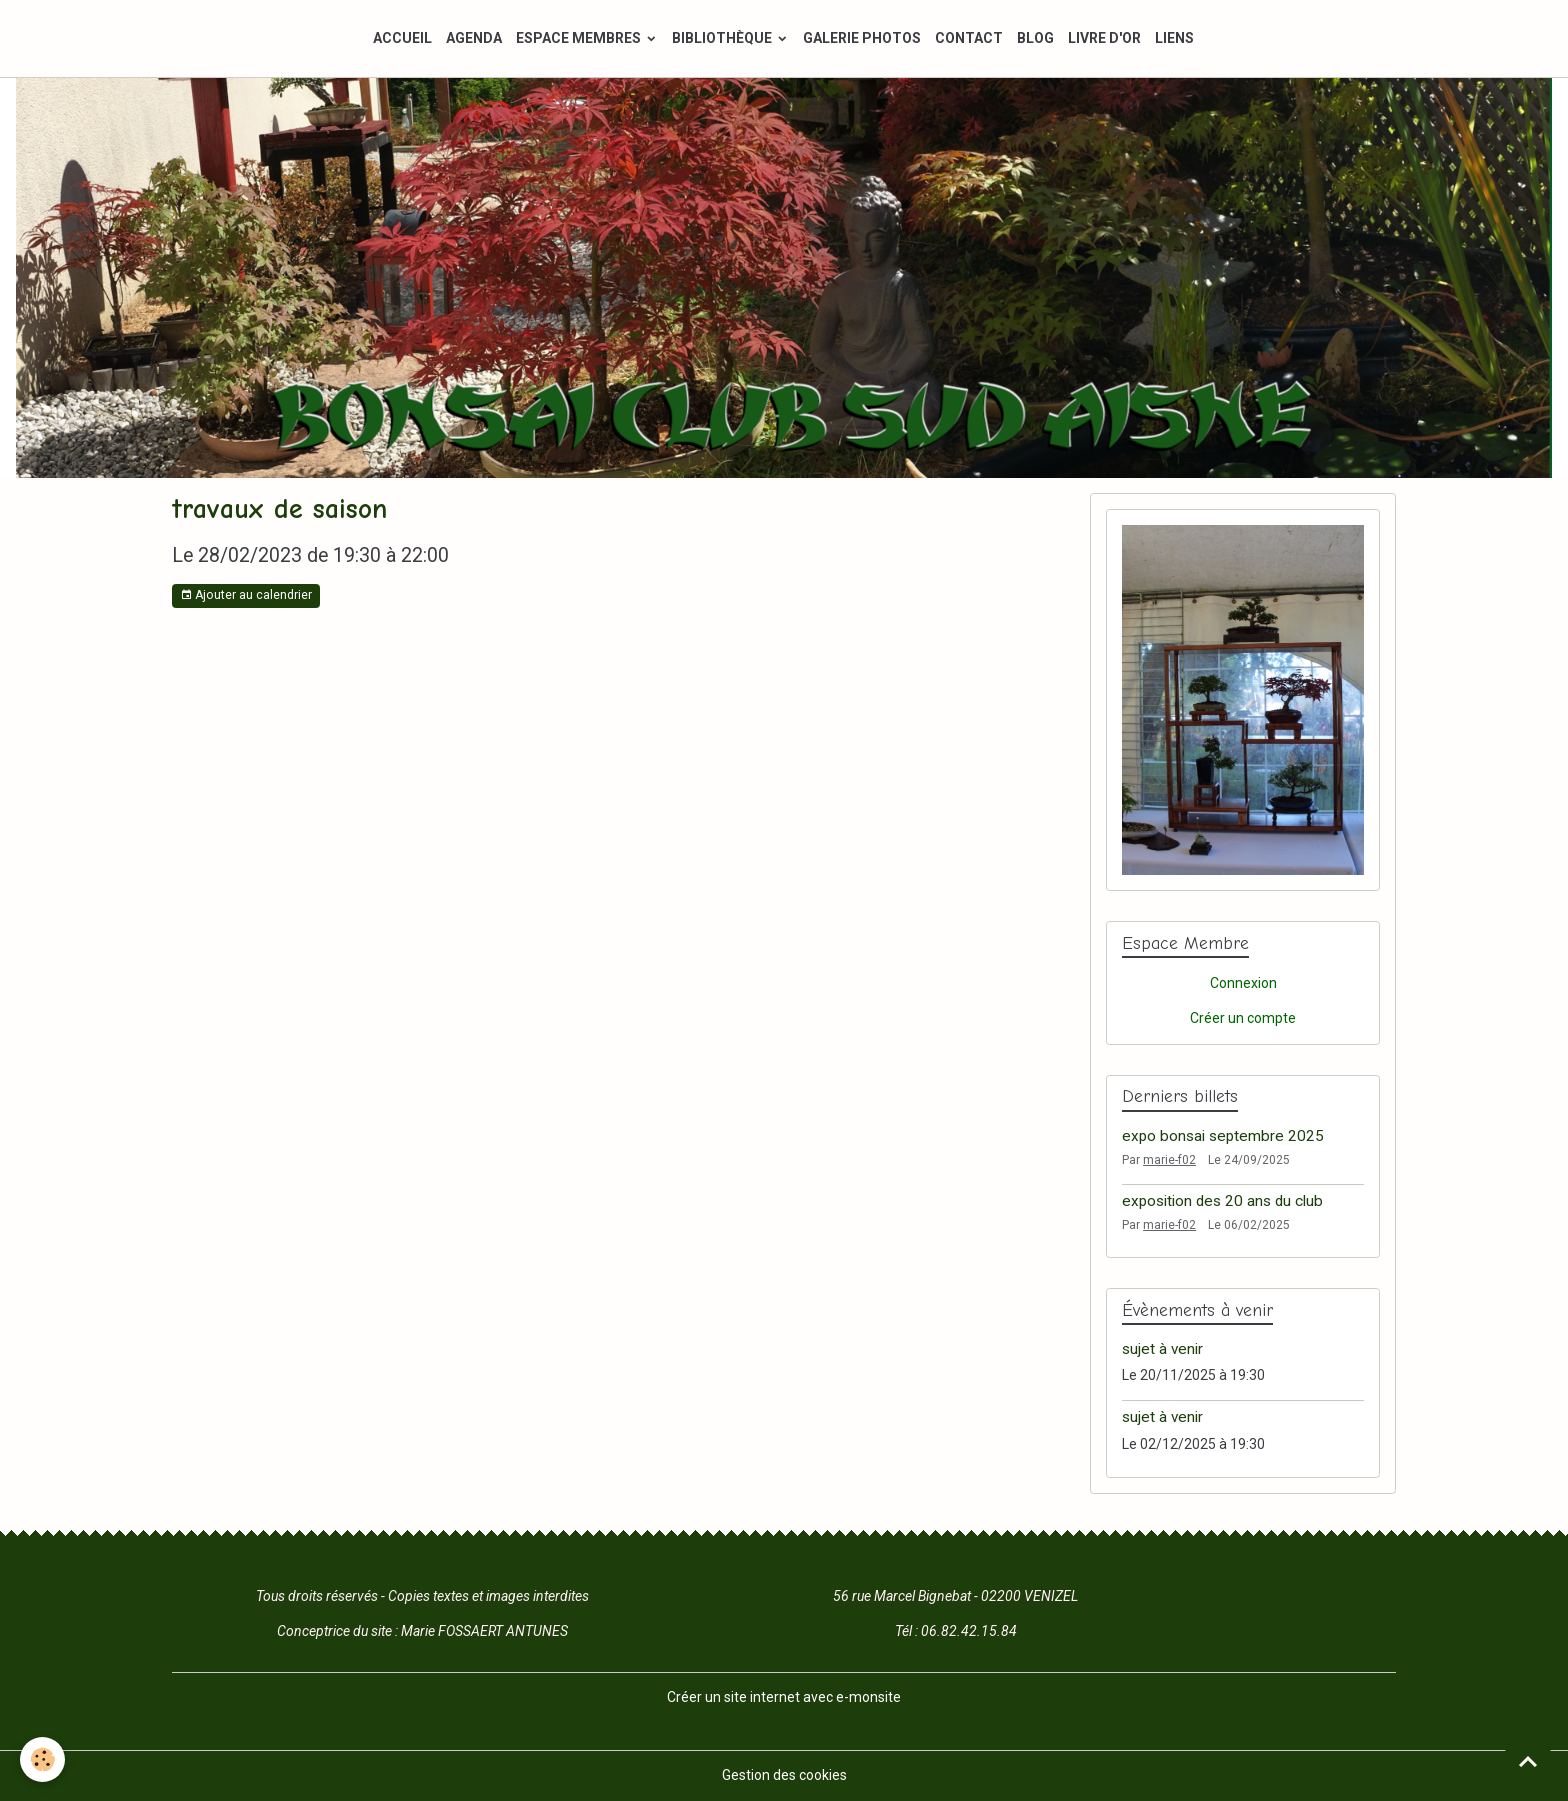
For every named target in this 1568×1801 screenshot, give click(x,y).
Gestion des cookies (784, 1775)
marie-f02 (1169, 1160)
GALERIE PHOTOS (862, 38)
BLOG (1035, 38)
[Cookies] (42, 1759)
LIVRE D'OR (1104, 38)
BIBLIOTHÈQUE (723, 38)
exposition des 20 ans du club (1222, 1201)
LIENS (1174, 38)
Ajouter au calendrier (246, 595)
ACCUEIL (402, 38)
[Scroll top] (1528, 1761)
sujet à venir (1162, 1349)
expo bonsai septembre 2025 (1223, 1136)
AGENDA (474, 38)
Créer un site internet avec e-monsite (784, 1697)
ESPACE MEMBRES (580, 38)
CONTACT (969, 38)
